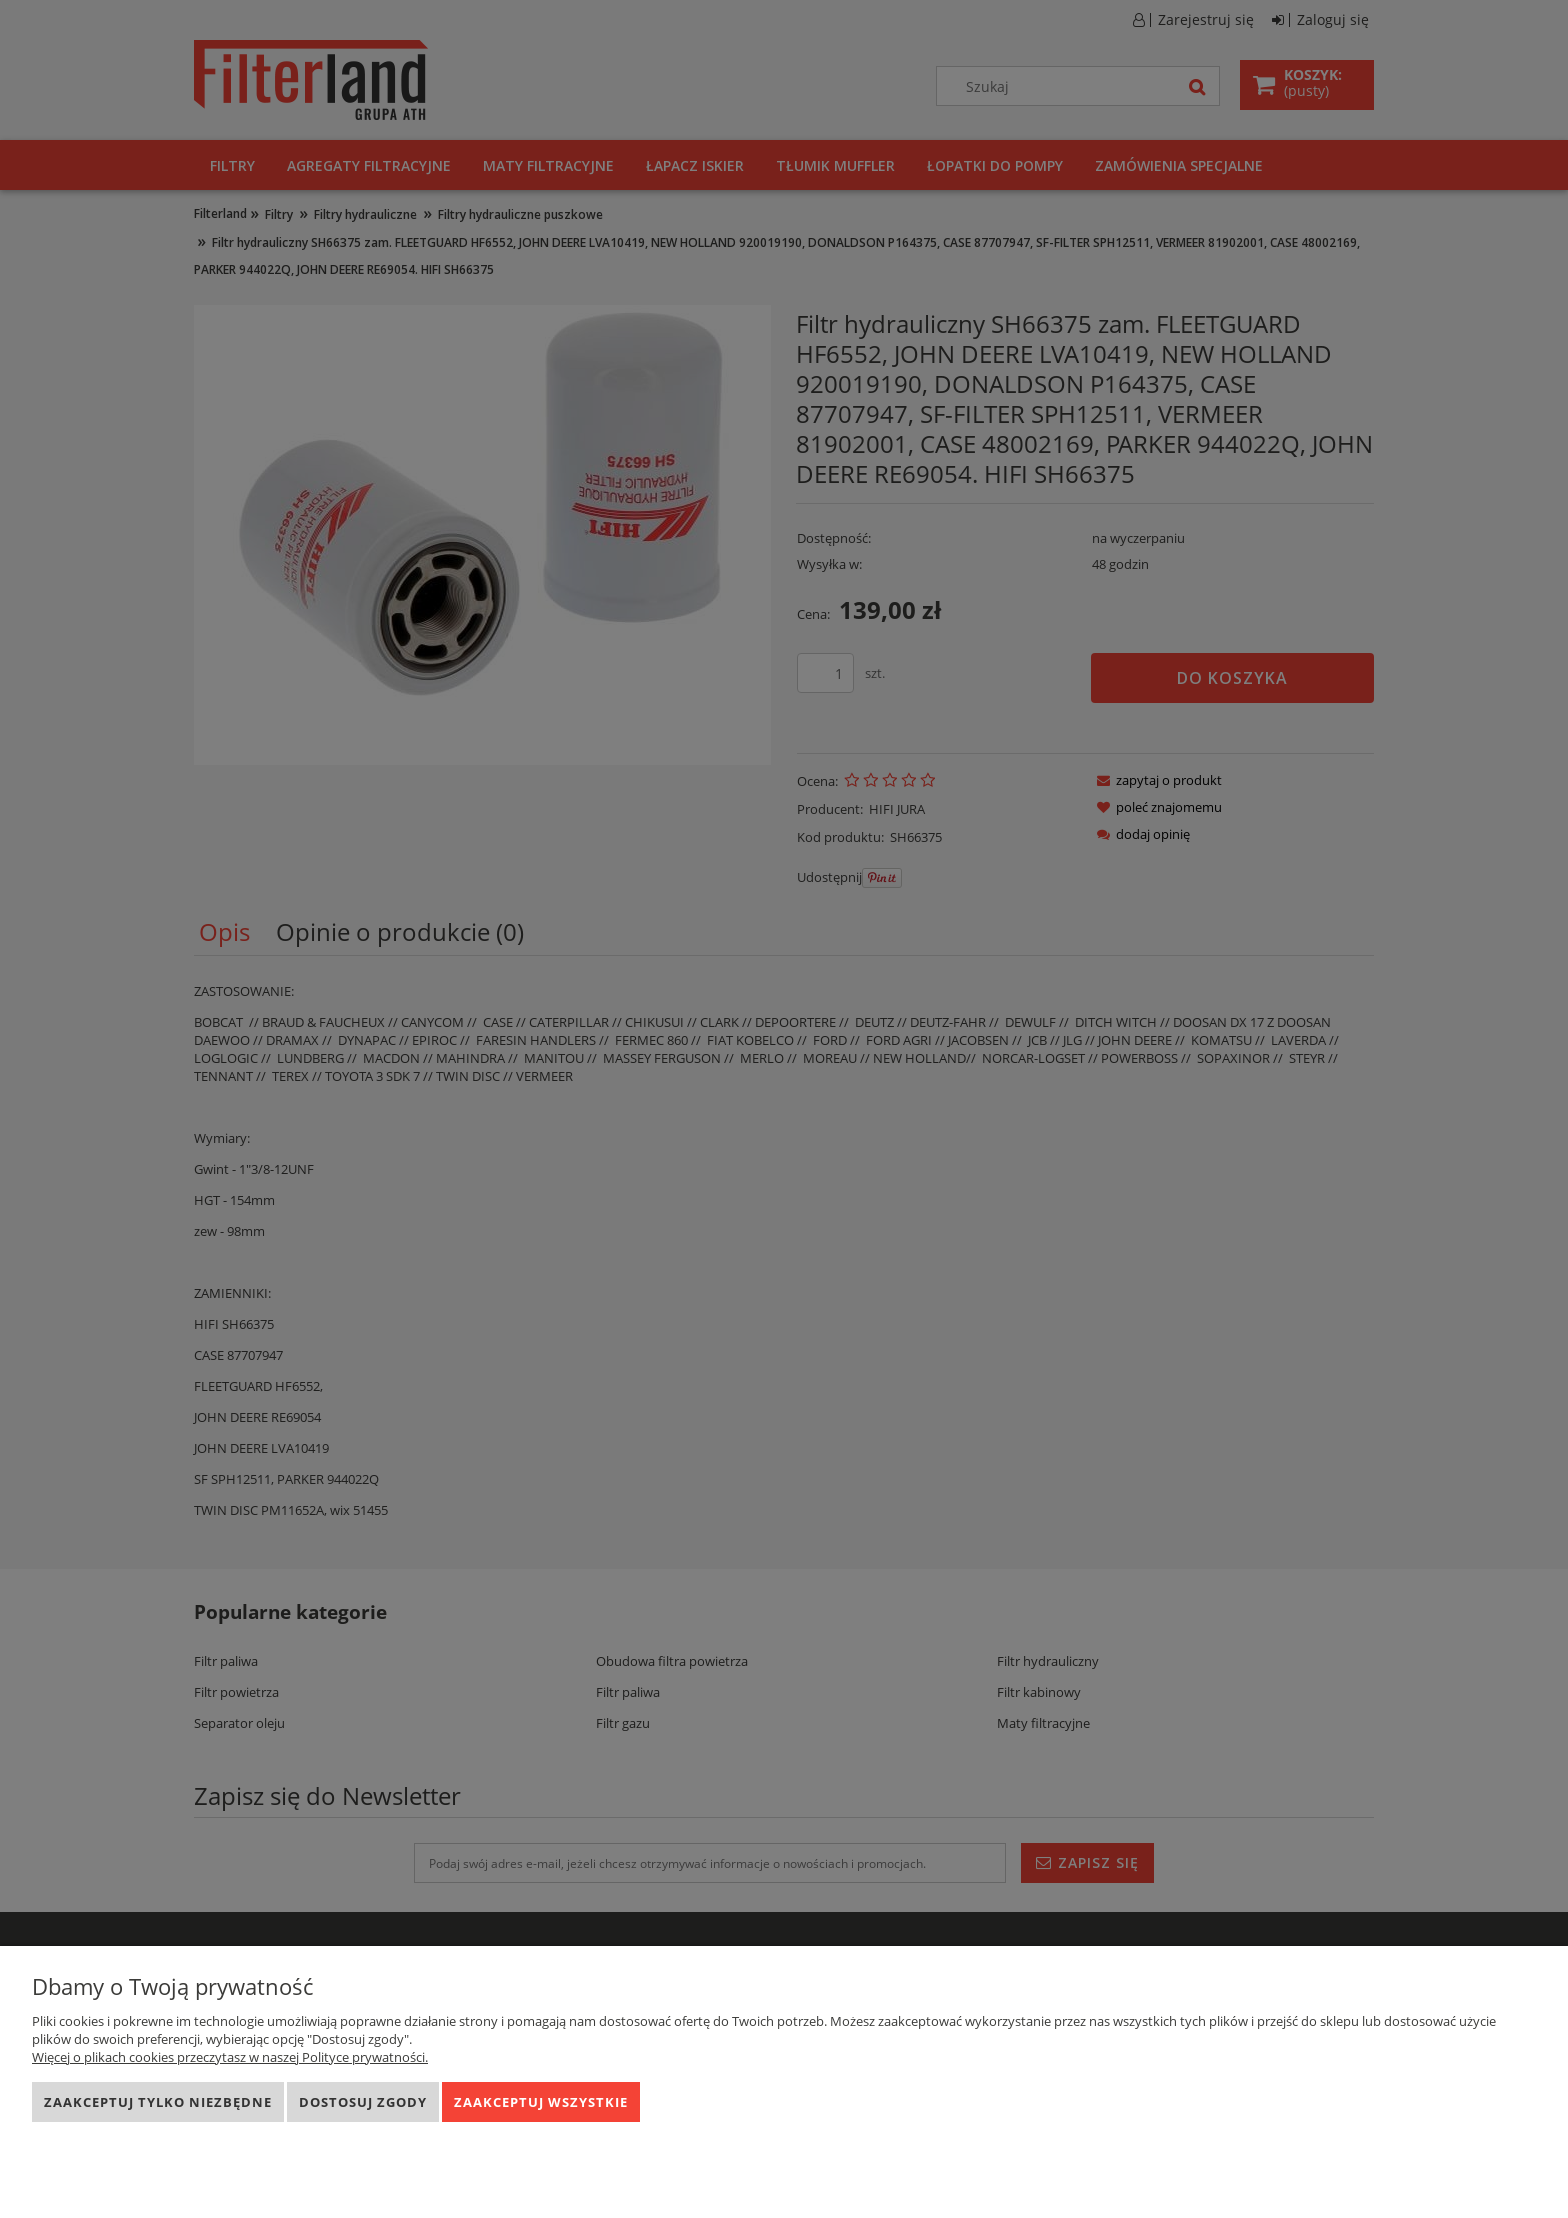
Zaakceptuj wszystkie (541, 2102)
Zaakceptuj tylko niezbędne (158, 2102)
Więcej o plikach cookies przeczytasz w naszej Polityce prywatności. (230, 2057)
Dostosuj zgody (363, 2102)
